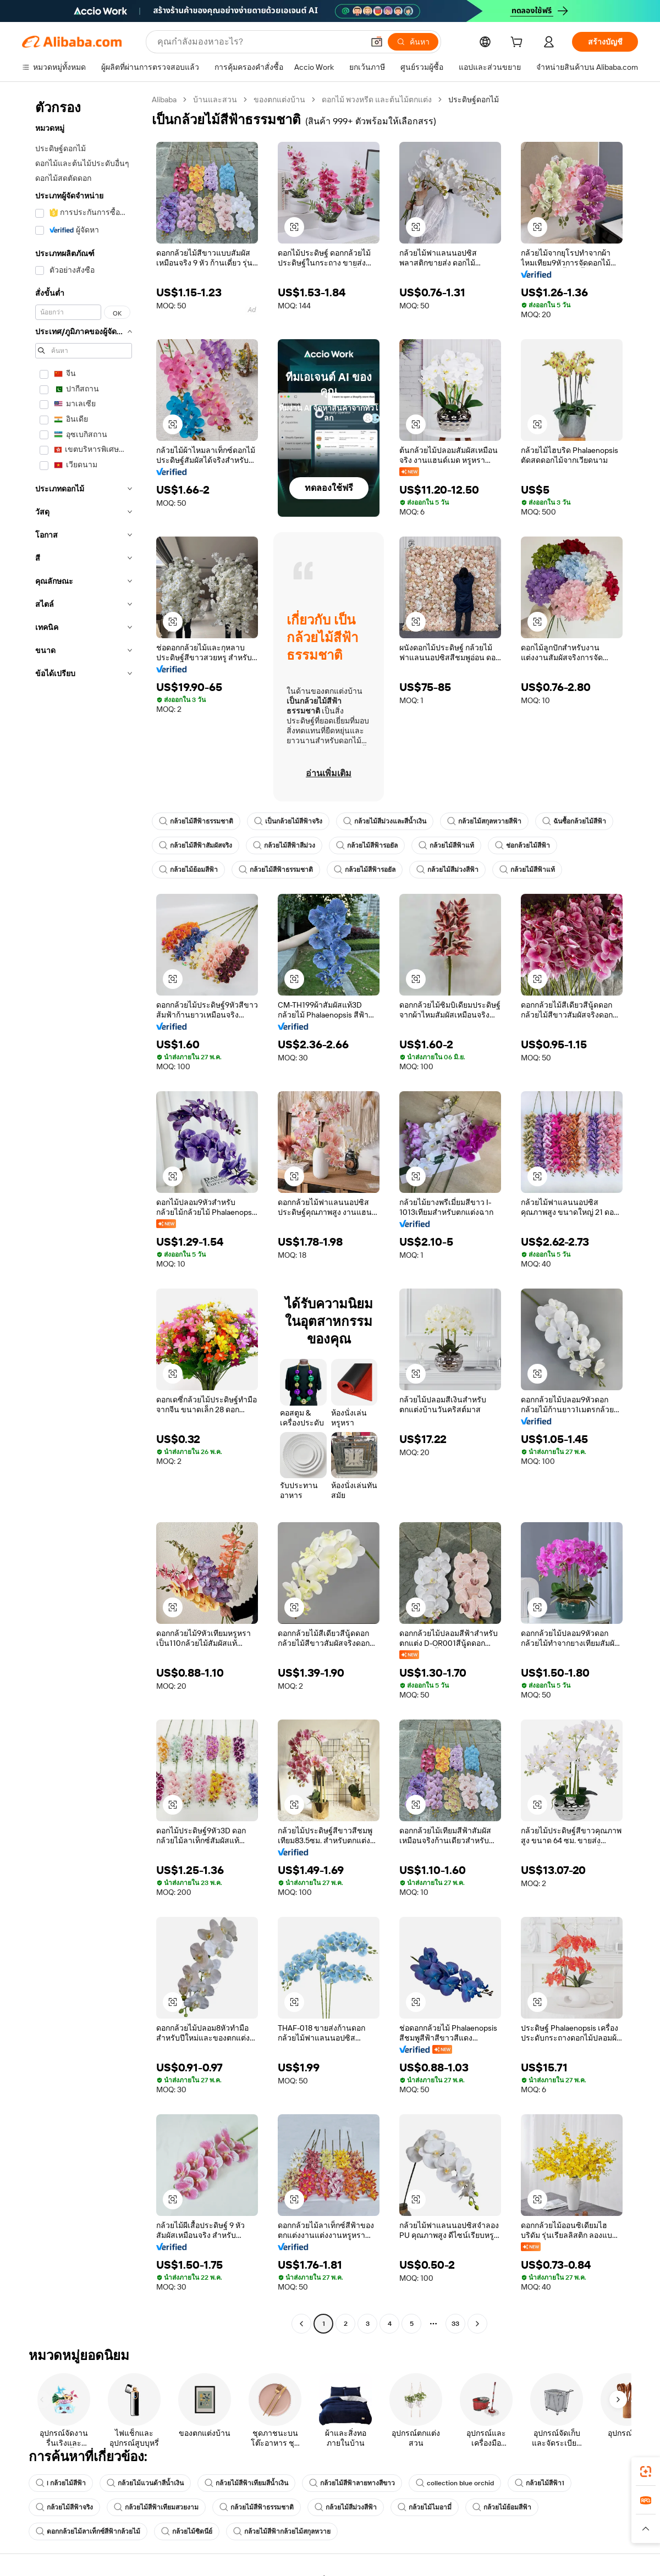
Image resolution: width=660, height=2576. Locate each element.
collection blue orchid (455, 2483)
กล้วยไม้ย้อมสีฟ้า (188, 869)
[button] (376, 41)
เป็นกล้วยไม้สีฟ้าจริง (288, 821)
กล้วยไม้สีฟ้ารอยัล (367, 845)
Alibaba (164, 99)
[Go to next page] (477, 2324)
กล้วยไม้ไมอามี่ (425, 2507)
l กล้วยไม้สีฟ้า (61, 2483)
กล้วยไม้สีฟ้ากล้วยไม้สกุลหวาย (282, 2531)
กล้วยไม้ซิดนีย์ (186, 2531)
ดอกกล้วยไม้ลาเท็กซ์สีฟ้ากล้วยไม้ (88, 2531)
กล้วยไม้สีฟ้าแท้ (446, 845)
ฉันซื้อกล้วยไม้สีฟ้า (574, 821)
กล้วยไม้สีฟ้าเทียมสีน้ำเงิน (246, 2483)
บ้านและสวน (215, 99)
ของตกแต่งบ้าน (279, 99)
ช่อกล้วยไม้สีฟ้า (522, 845)
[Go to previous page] (301, 2324)
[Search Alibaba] (259, 42)
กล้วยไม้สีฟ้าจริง (64, 2507)
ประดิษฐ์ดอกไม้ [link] (473, 99)
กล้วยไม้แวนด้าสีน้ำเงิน (145, 2483)
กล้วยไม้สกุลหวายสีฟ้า (484, 821)
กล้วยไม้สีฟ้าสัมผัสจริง (195, 845)
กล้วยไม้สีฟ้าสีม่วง (284, 845)
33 (455, 2324)
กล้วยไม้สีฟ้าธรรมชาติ (196, 821)
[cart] (518, 43)
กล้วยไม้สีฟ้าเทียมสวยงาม (156, 2507)
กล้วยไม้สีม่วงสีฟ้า (447, 869)
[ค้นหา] (413, 42)
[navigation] (84, 1213)
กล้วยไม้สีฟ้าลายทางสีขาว (352, 2483)
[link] (645, 2471)
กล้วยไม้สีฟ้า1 (539, 2483)
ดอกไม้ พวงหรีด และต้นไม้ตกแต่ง (377, 99)
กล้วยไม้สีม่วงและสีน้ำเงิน (384, 821)
